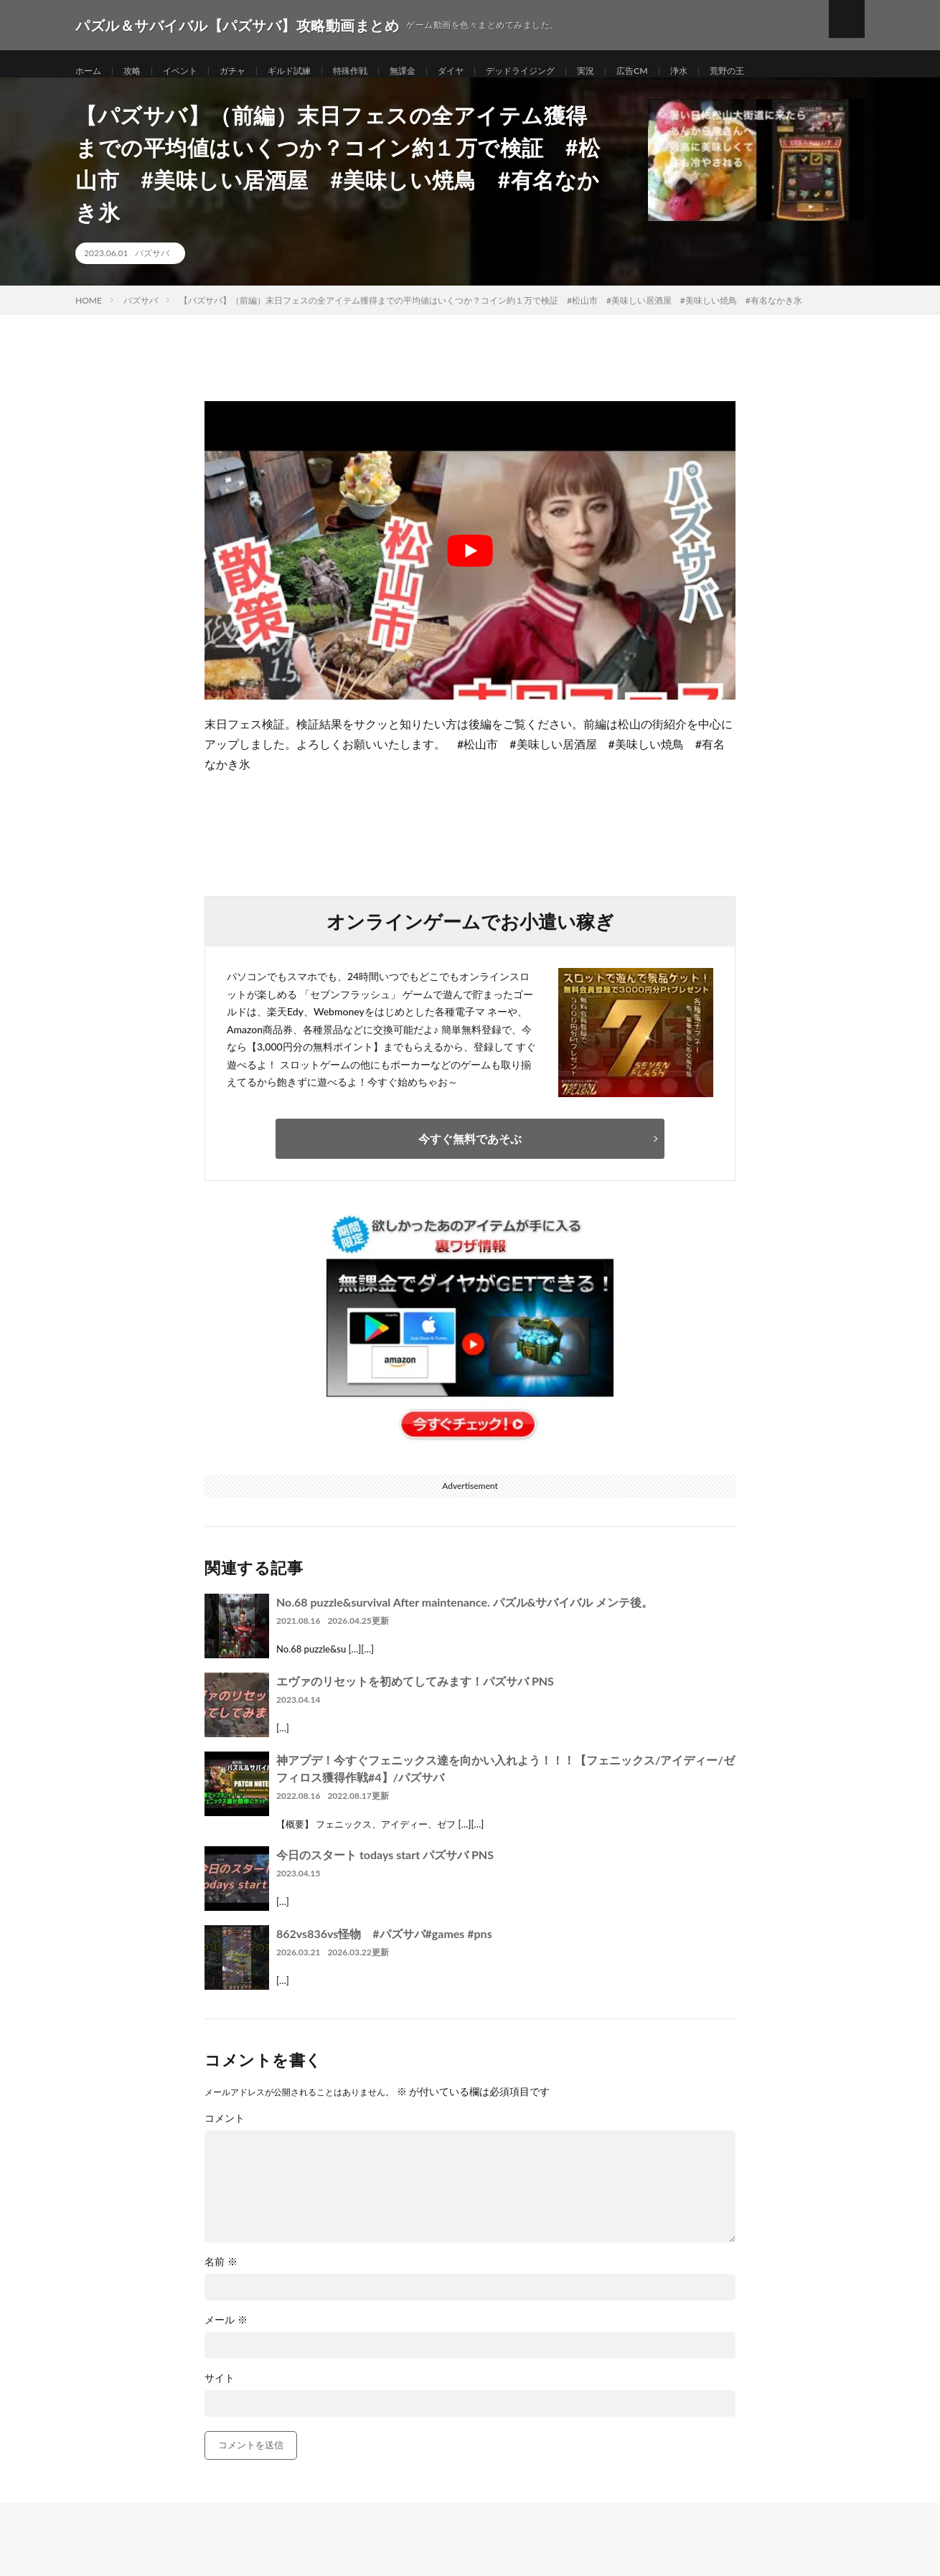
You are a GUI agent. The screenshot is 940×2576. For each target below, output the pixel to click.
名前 (221, 2277)
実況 (637, 71)
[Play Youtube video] (470, 566)
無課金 (435, 71)
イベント (190, 71)
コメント (225, 2134)
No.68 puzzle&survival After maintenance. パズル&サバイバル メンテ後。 (464, 1618)
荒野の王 (790, 71)
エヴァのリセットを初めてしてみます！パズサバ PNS (415, 1696)
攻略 (138, 71)
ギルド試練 (310, 71)
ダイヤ (487, 71)
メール (226, 2336)
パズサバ (152, 268)
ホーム (90, 71)
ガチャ (247, 71)
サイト (220, 2394)
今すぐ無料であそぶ (470, 1154)
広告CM (687, 71)
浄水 (738, 71)
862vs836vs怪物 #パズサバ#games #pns (384, 1949)
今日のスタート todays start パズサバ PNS (385, 1870)
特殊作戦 (377, 71)
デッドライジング (565, 71)
